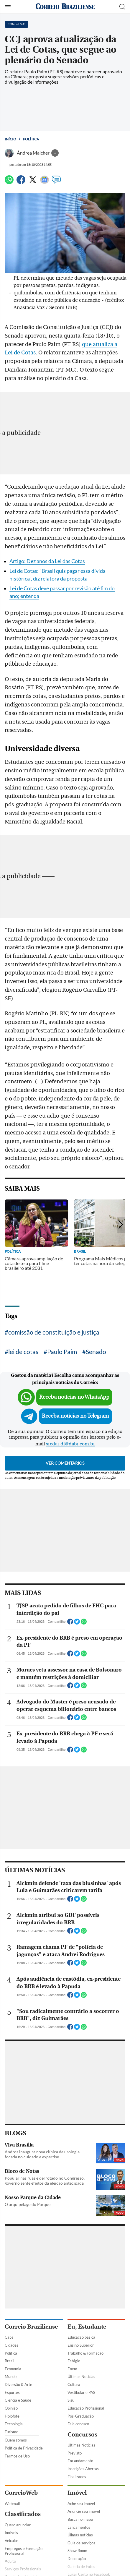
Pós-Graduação (81, 2416)
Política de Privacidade (24, 2448)
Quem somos (16, 2440)
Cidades (11, 2345)
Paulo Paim (62, 1351)
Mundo (11, 2376)
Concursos (82, 2434)
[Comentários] (56, 182)
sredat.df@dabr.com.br (70, 1444)
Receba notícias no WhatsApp (74, 1397)
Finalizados (77, 2476)
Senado (96, 1351)
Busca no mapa (80, 2519)
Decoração (77, 2558)
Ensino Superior (81, 2345)
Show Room (77, 2550)
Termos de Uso (17, 2456)
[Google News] (44, 182)
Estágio (74, 2360)
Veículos (12, 2540)
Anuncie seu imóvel (84, 2511)
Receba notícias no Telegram (75, 1416)
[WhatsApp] (9, 182)
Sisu (71, 2400)
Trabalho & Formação (85, 2353)
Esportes (12, 2392)
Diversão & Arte (18, 2384)
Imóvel (77, 2492)
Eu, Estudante (87, 2326)
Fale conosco (78, 2423)
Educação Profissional (86, 2408)
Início (10, 139)
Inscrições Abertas (83, 2468)
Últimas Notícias (81, 2376)
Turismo (11, 2431)
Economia (13, 2368)
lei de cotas (23, 1351)
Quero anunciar (18, 2524)
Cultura (74, 2384)
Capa (9, 2337)
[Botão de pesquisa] (122, 7)
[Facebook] (21, 182)
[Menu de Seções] (8, 7)
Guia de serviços (81, 2543)
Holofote (12, 2416)
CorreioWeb (21, 2492)
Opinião (11, 2408)
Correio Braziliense (31, 2326)
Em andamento (80, 2460)
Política (31, 139)
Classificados (23, 2514)
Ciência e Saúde (18, 2400)
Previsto (75, 2453)
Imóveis (11, 2532)
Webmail (12, 2503)
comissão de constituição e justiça (53, 1332)
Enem (72, 2368)
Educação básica (81, 2337)
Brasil (9, 2360)
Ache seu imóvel (81, 2503)
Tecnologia (14, 2423)
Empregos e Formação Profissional (23, 2551)
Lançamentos (79, 2527)
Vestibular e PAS (81, 2392)
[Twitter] (32, 182)
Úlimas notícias (80, 2535)
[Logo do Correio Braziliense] (65, 6)
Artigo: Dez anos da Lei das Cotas (47, 561)
